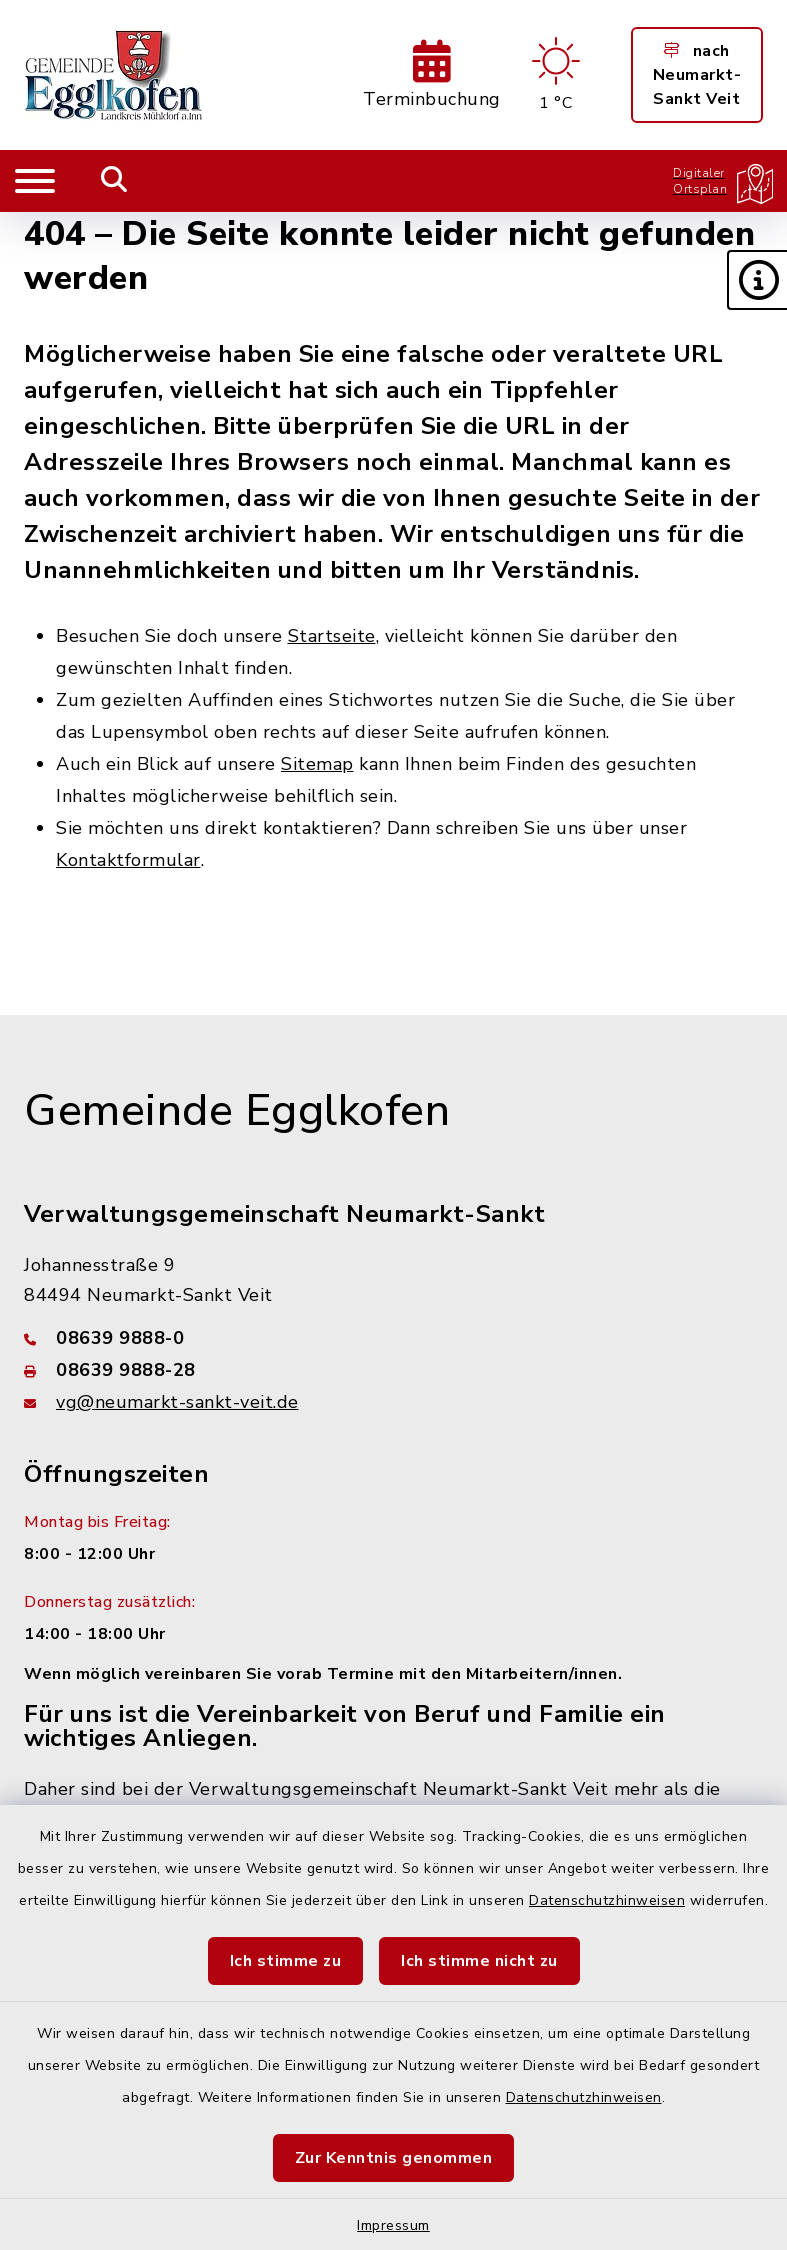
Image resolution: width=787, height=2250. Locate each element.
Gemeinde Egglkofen (237, 1111)
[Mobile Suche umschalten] (114, 181)
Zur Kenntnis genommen (394, 2158)
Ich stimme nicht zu (479, 1961)
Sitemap (317, 764)
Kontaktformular (128, 860)
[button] (757, 280)
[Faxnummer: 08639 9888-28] (393, 1370)
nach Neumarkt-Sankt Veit (697, 75)
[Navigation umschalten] (35, 181)
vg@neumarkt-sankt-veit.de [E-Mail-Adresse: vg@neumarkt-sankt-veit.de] (177, 1402)
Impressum (393, 2225)
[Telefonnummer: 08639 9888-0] (393, 1338)
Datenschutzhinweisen (607, 1900)
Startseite (332, 636)
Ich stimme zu (286, 1961)
